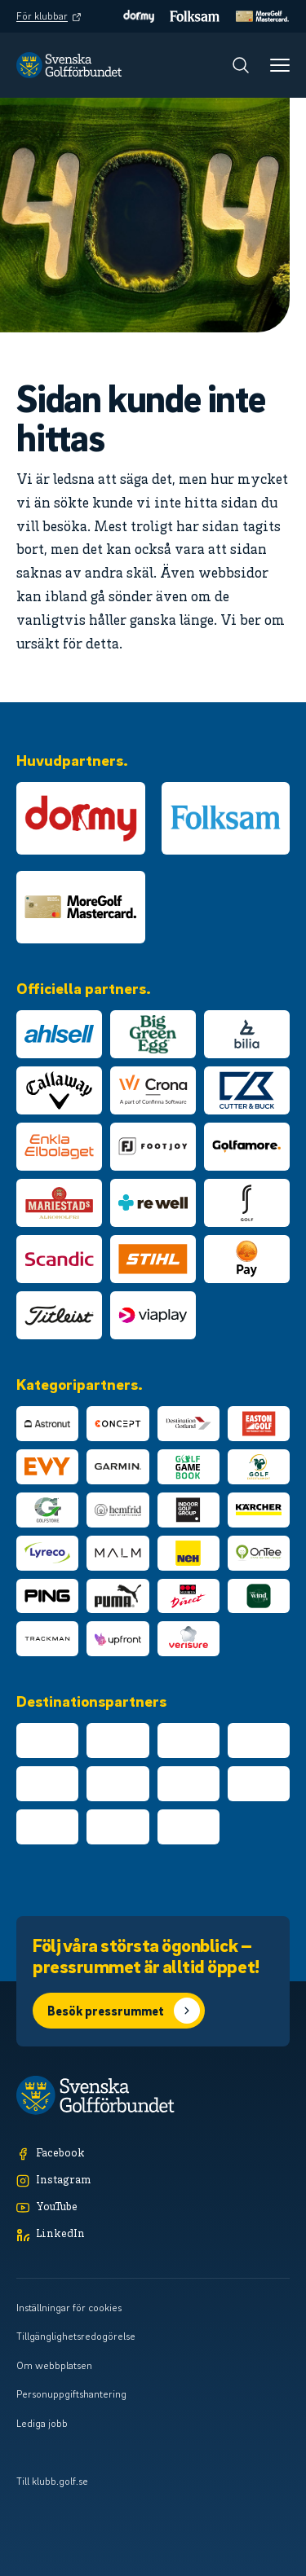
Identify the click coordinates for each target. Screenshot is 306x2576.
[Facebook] (153, 2154)
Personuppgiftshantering (71, 2393)
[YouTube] (153, 2208)
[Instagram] (153, 2181)
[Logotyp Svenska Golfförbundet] (69, 65)
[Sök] (240, 65)
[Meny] (279, 65)
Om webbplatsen (54, 2365)
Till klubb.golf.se (52, 2480)
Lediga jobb (42, 2422)
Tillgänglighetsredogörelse (75, 2335)
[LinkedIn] (153, 2235)
